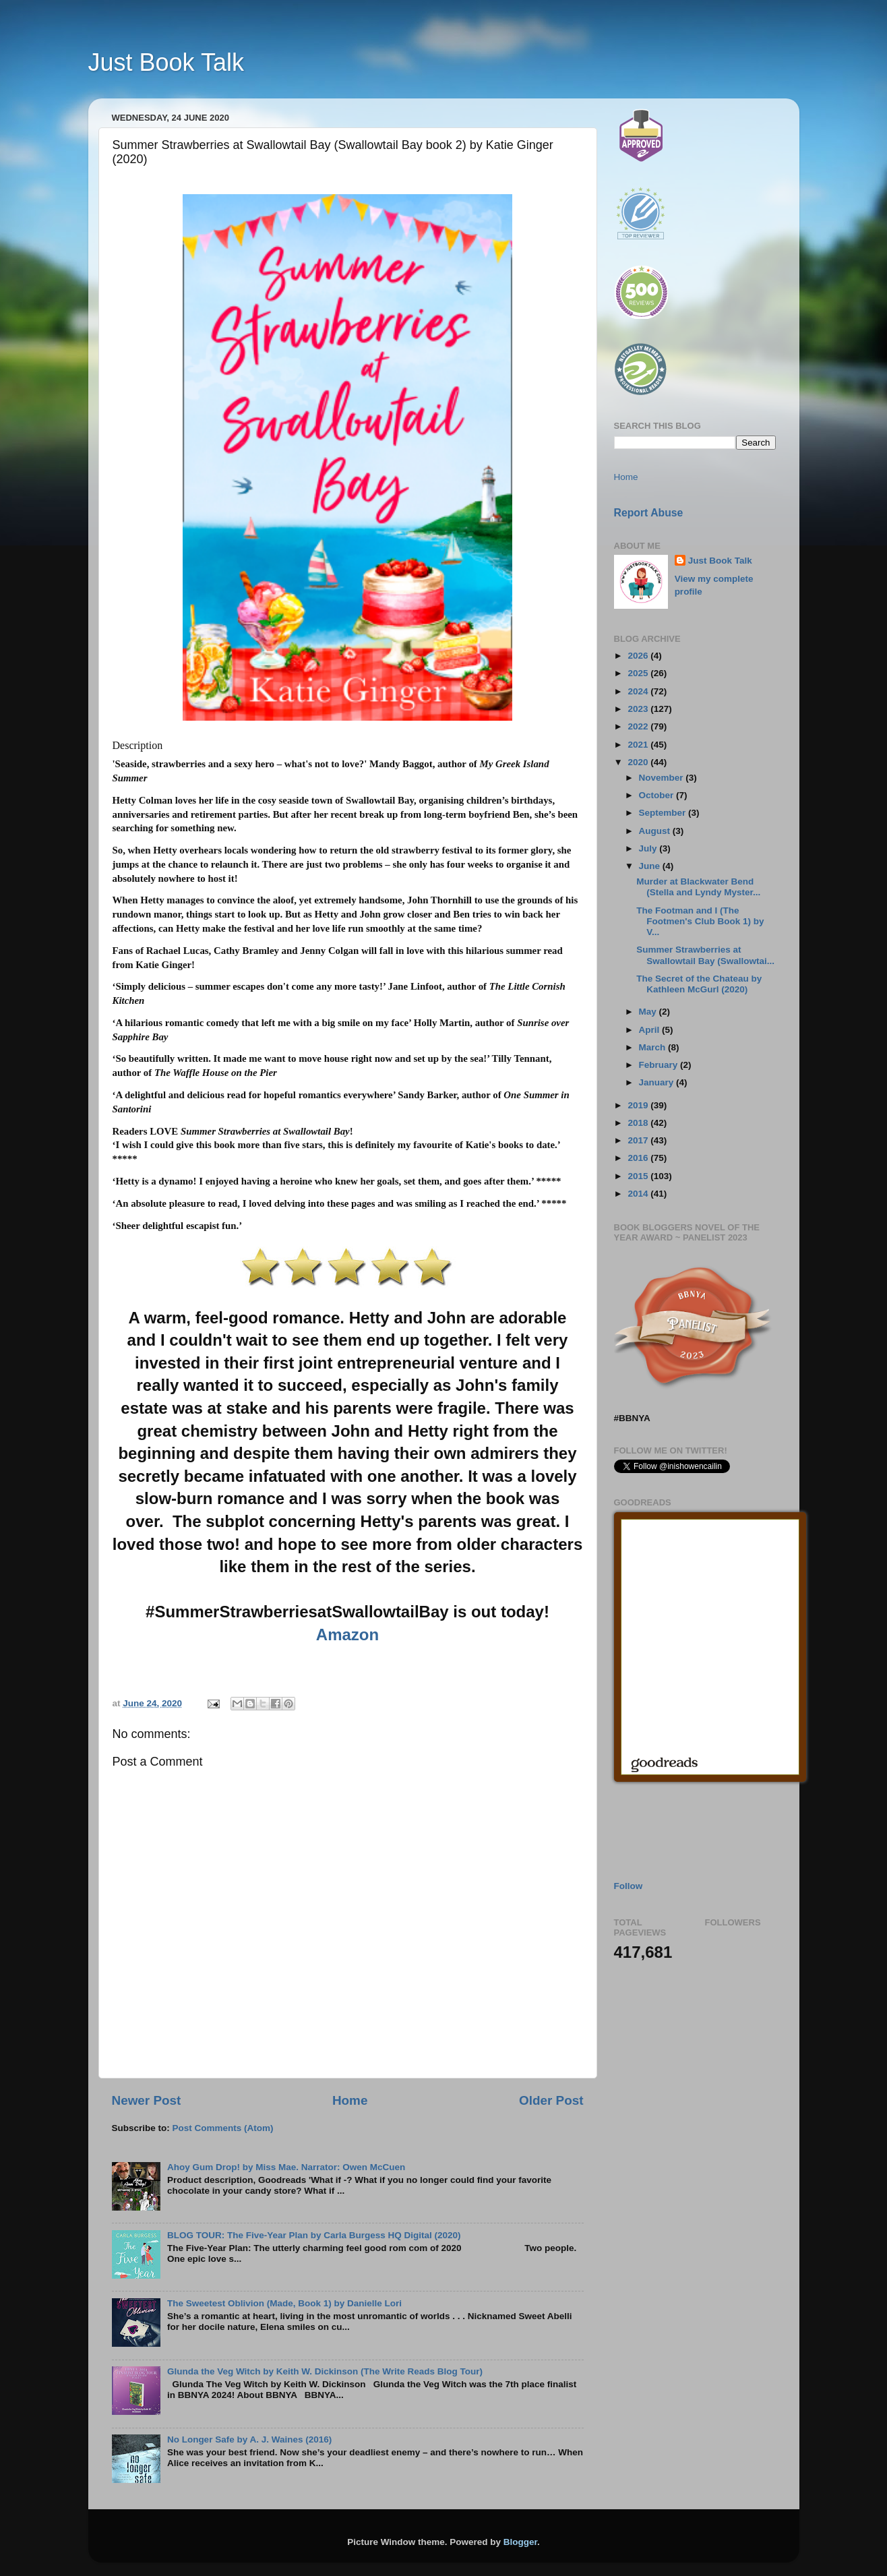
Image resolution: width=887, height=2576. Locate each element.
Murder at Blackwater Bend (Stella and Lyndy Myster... (698, 886)
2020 (639, 762)
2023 (639, 709)
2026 (639, 656)
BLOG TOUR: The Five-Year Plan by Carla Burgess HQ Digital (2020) (314, 2235)
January (658, 1082)
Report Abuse (648, 512)
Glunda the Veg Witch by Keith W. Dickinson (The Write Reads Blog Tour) (325, 2371)
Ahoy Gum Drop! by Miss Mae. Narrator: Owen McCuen (286, 2167)
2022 (639, 726)
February (660, 1065)
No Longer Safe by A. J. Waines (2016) (249, 2439)
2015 (639, 1176)
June (651, 866)
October (658, 795)
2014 (639, 1194)
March (654, 1047)
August (656, 831)
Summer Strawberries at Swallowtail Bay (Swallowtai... (705, 955)
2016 (639, 1158)
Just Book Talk (166, 62)
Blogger (520, 2542)
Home (349, 2100)
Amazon (347, 1634)
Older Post (551, 2100)
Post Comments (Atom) (223, 2128)
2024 (639, 691)
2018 (639, 1123)
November (662, 778)
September (664, 813)
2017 (639, 1140)
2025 (639, 673)
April (651, 1030)
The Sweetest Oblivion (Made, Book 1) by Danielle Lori (284, 2303)
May (649, 1012)
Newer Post (146, 2100)
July (649, 848)
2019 (639, 1105)
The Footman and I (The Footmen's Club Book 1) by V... (700, 921)
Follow (628, 1886)
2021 (639, 745)
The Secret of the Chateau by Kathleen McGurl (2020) (699, 984)
